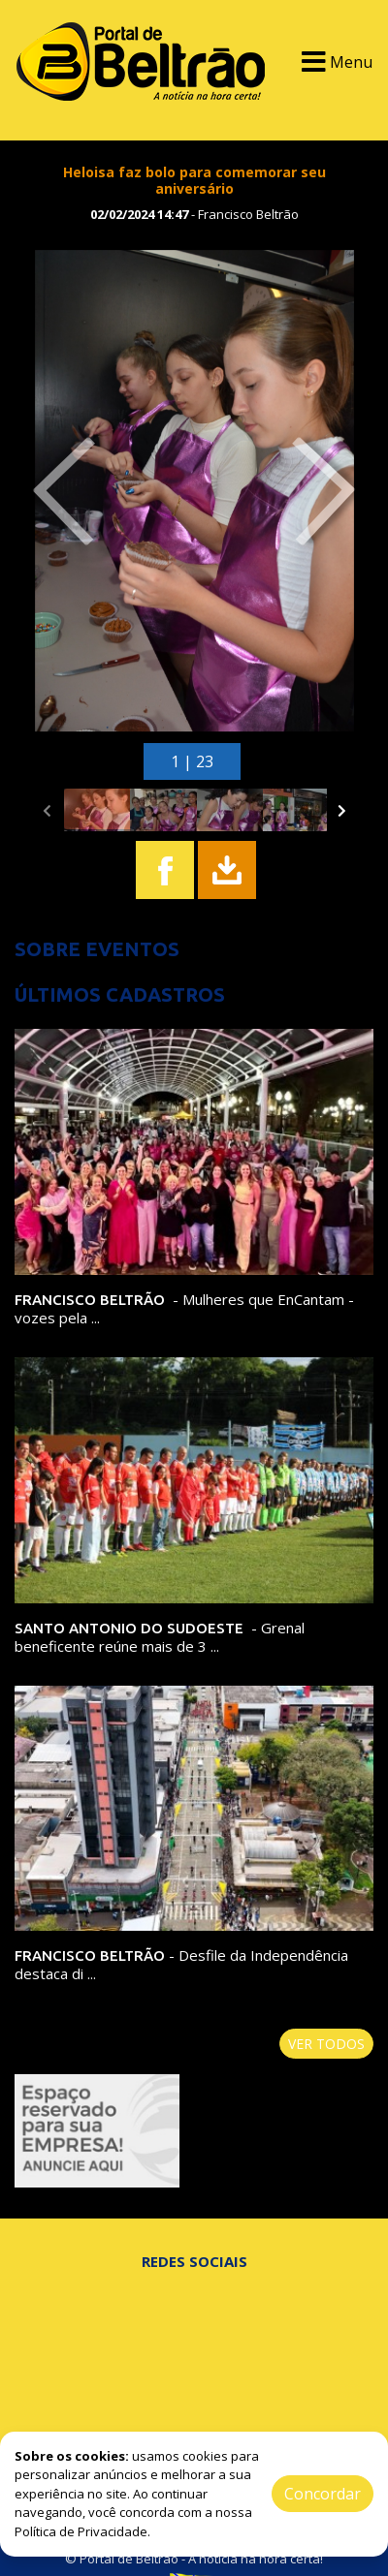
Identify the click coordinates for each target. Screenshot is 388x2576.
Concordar (322, 2493)
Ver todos (326, 2043)
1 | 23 (192, 761)
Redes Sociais (194, 2261)
